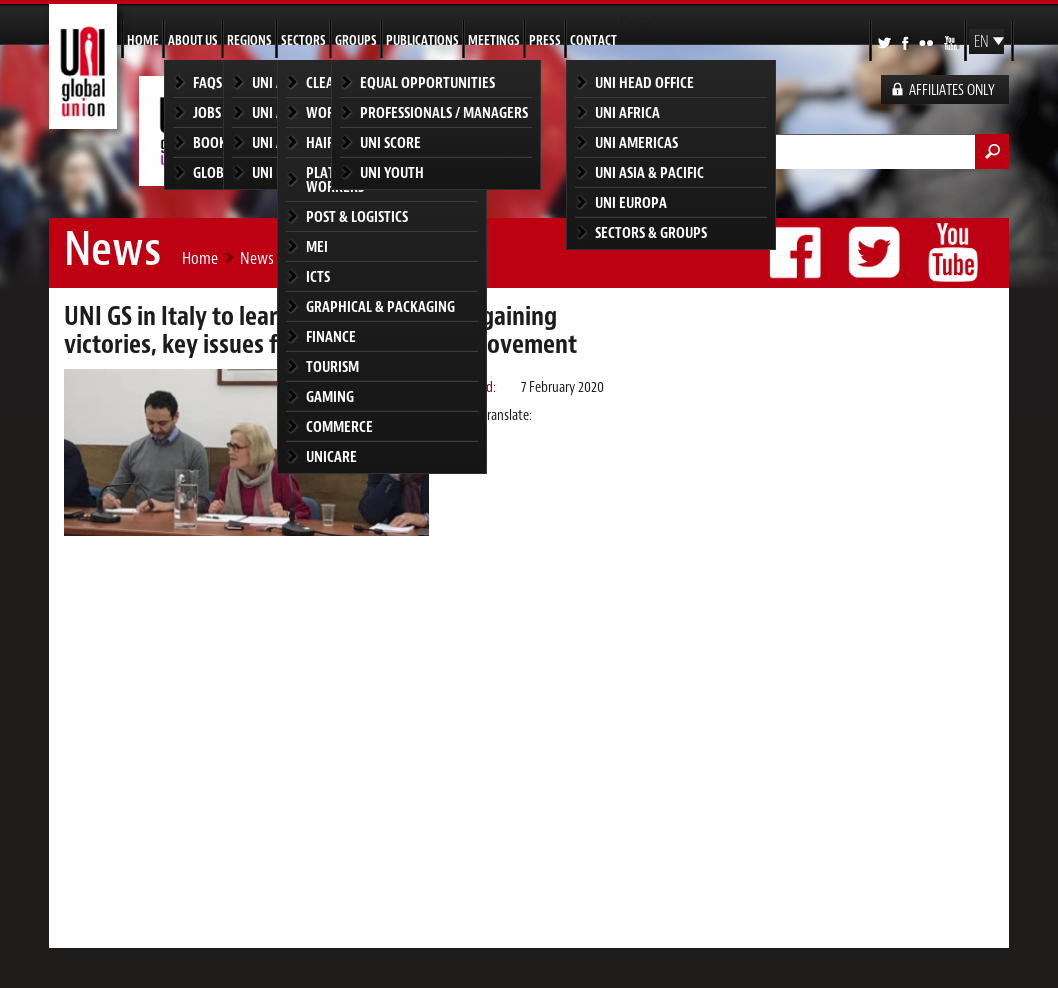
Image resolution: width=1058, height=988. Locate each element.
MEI (317, 246)
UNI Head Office (644, 82)
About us (193, 40)
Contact (593, 40)
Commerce (339, 426)
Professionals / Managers (444, 112)
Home (143, 40)
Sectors (303, 40)
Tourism (332, 366)
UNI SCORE (390, 142)
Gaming (330, 396)
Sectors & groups (651, 232)
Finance (331, 336)
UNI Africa (627, 112)
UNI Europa (631, 202)
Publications (422, 40)
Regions (249, 40)
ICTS (318, 276)
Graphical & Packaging (380, 306)
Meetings (494, 40)
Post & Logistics (357, 216)
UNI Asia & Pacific (649, 172)
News (257, 258)
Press (545, 40)
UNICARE (331, 456)
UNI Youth (392, 172)
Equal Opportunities (427, 82)
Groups (356, 40)
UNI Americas (636, 142)
